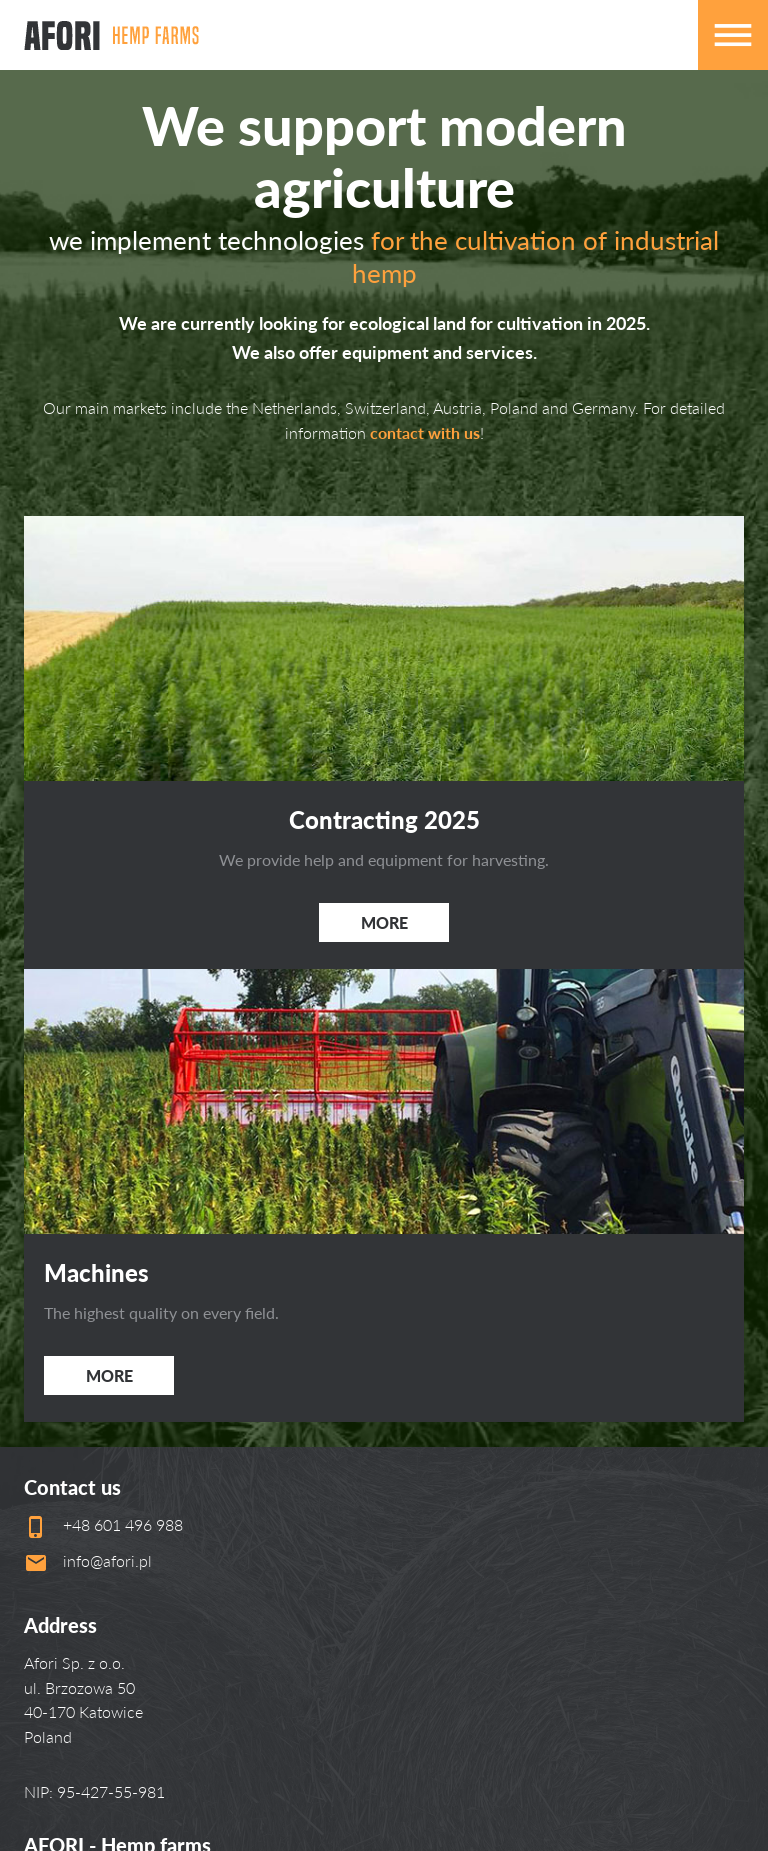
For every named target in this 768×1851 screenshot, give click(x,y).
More (384, 922)
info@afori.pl (107, 1560)
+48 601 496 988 (123, 1524)
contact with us (425, 432)
